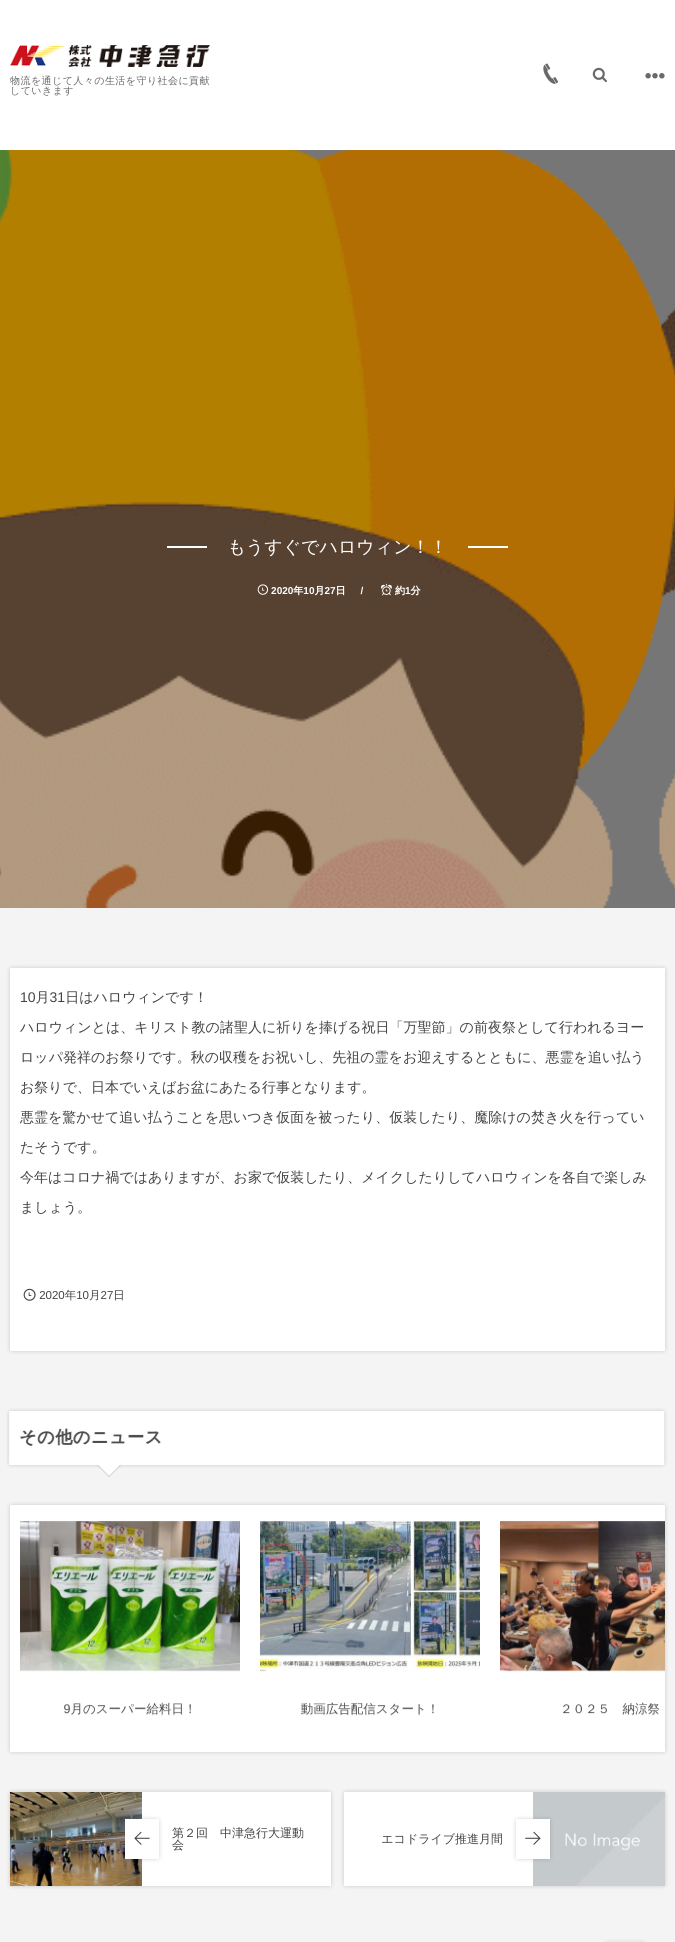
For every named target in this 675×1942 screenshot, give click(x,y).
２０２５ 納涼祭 (610, 1722)
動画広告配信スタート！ (370, 1722)
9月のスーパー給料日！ (130, 1722)
